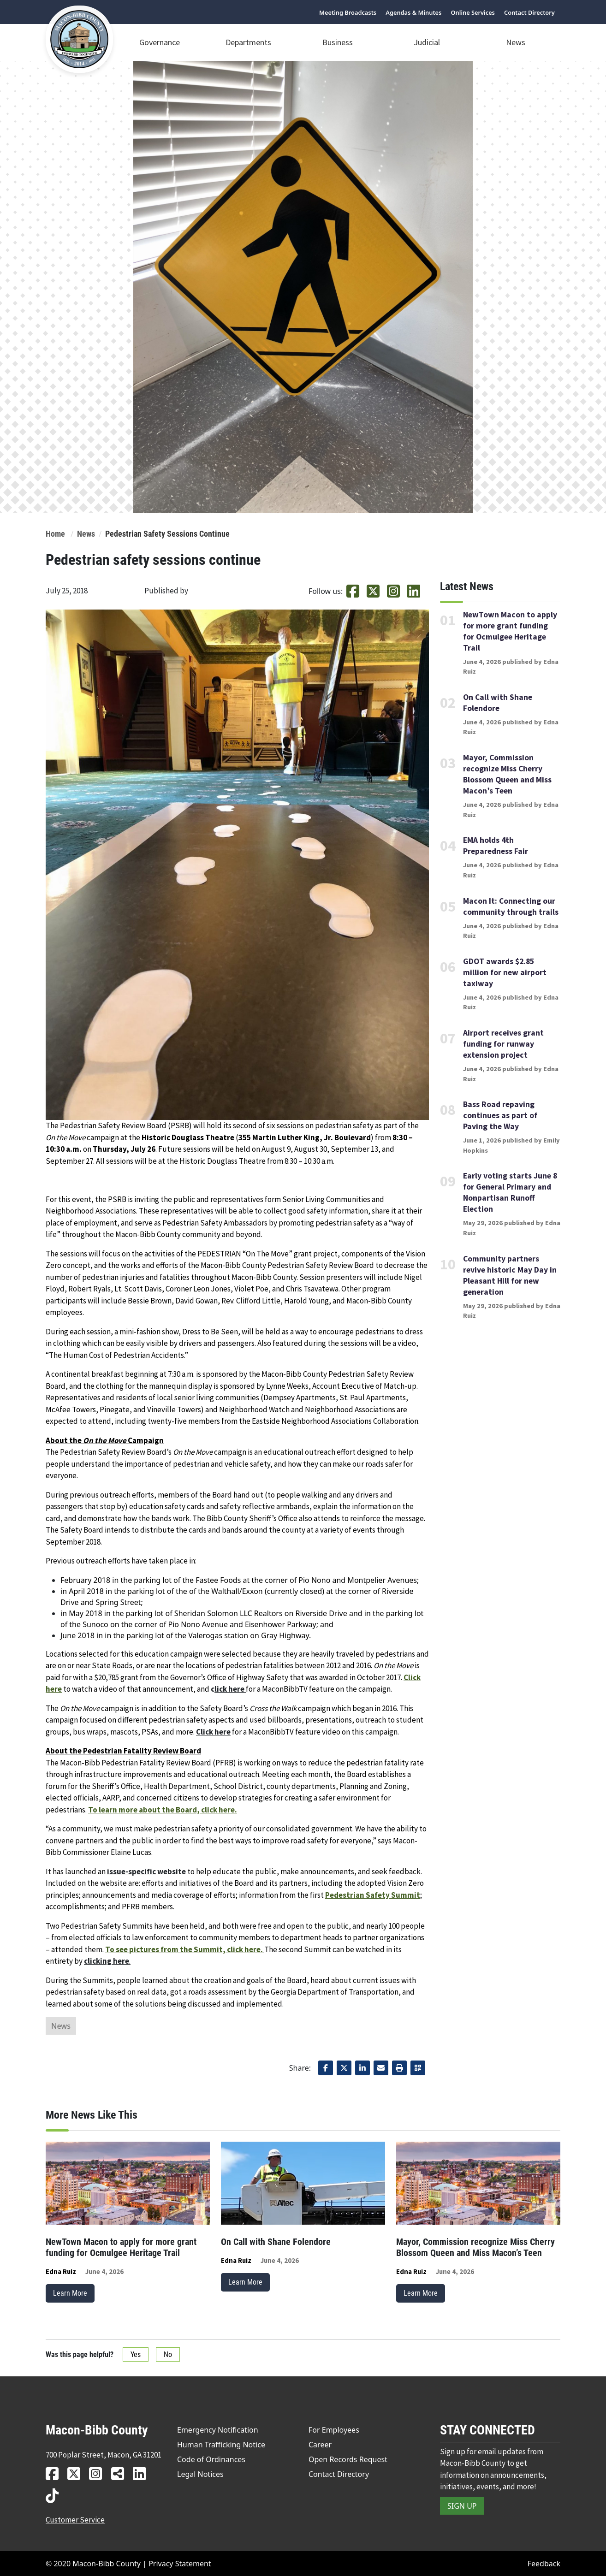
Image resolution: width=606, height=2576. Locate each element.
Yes (136, 2354)
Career (320, 2445)
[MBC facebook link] (55, 2473)
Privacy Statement (180, 2563)
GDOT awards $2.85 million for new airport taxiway (505, 972)
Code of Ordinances (211, 2459)
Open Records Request (348, 2459)
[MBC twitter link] (77, 2473)
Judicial (427, 42)
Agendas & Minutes (413, 12)
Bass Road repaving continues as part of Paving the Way (500, 1115)
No (168, 2354)
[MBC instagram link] (99, 2473)
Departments (248, 42)
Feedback (544, 2563)
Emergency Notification (217, 2430)
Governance (159, 42)
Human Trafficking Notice (221, 2445)
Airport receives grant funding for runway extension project (503, 1044)
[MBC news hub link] (121, 2473)
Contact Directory (529, 12)
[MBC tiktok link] (55, 2495)
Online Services (473, 12)
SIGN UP (462, 2506)
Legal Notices (200, 2474)
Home (55, 534)
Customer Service (75, 2520)
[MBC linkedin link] (143, 2473)
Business (337, 42)
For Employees (334, 2430)
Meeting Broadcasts (347, 12)
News (515, 42)
